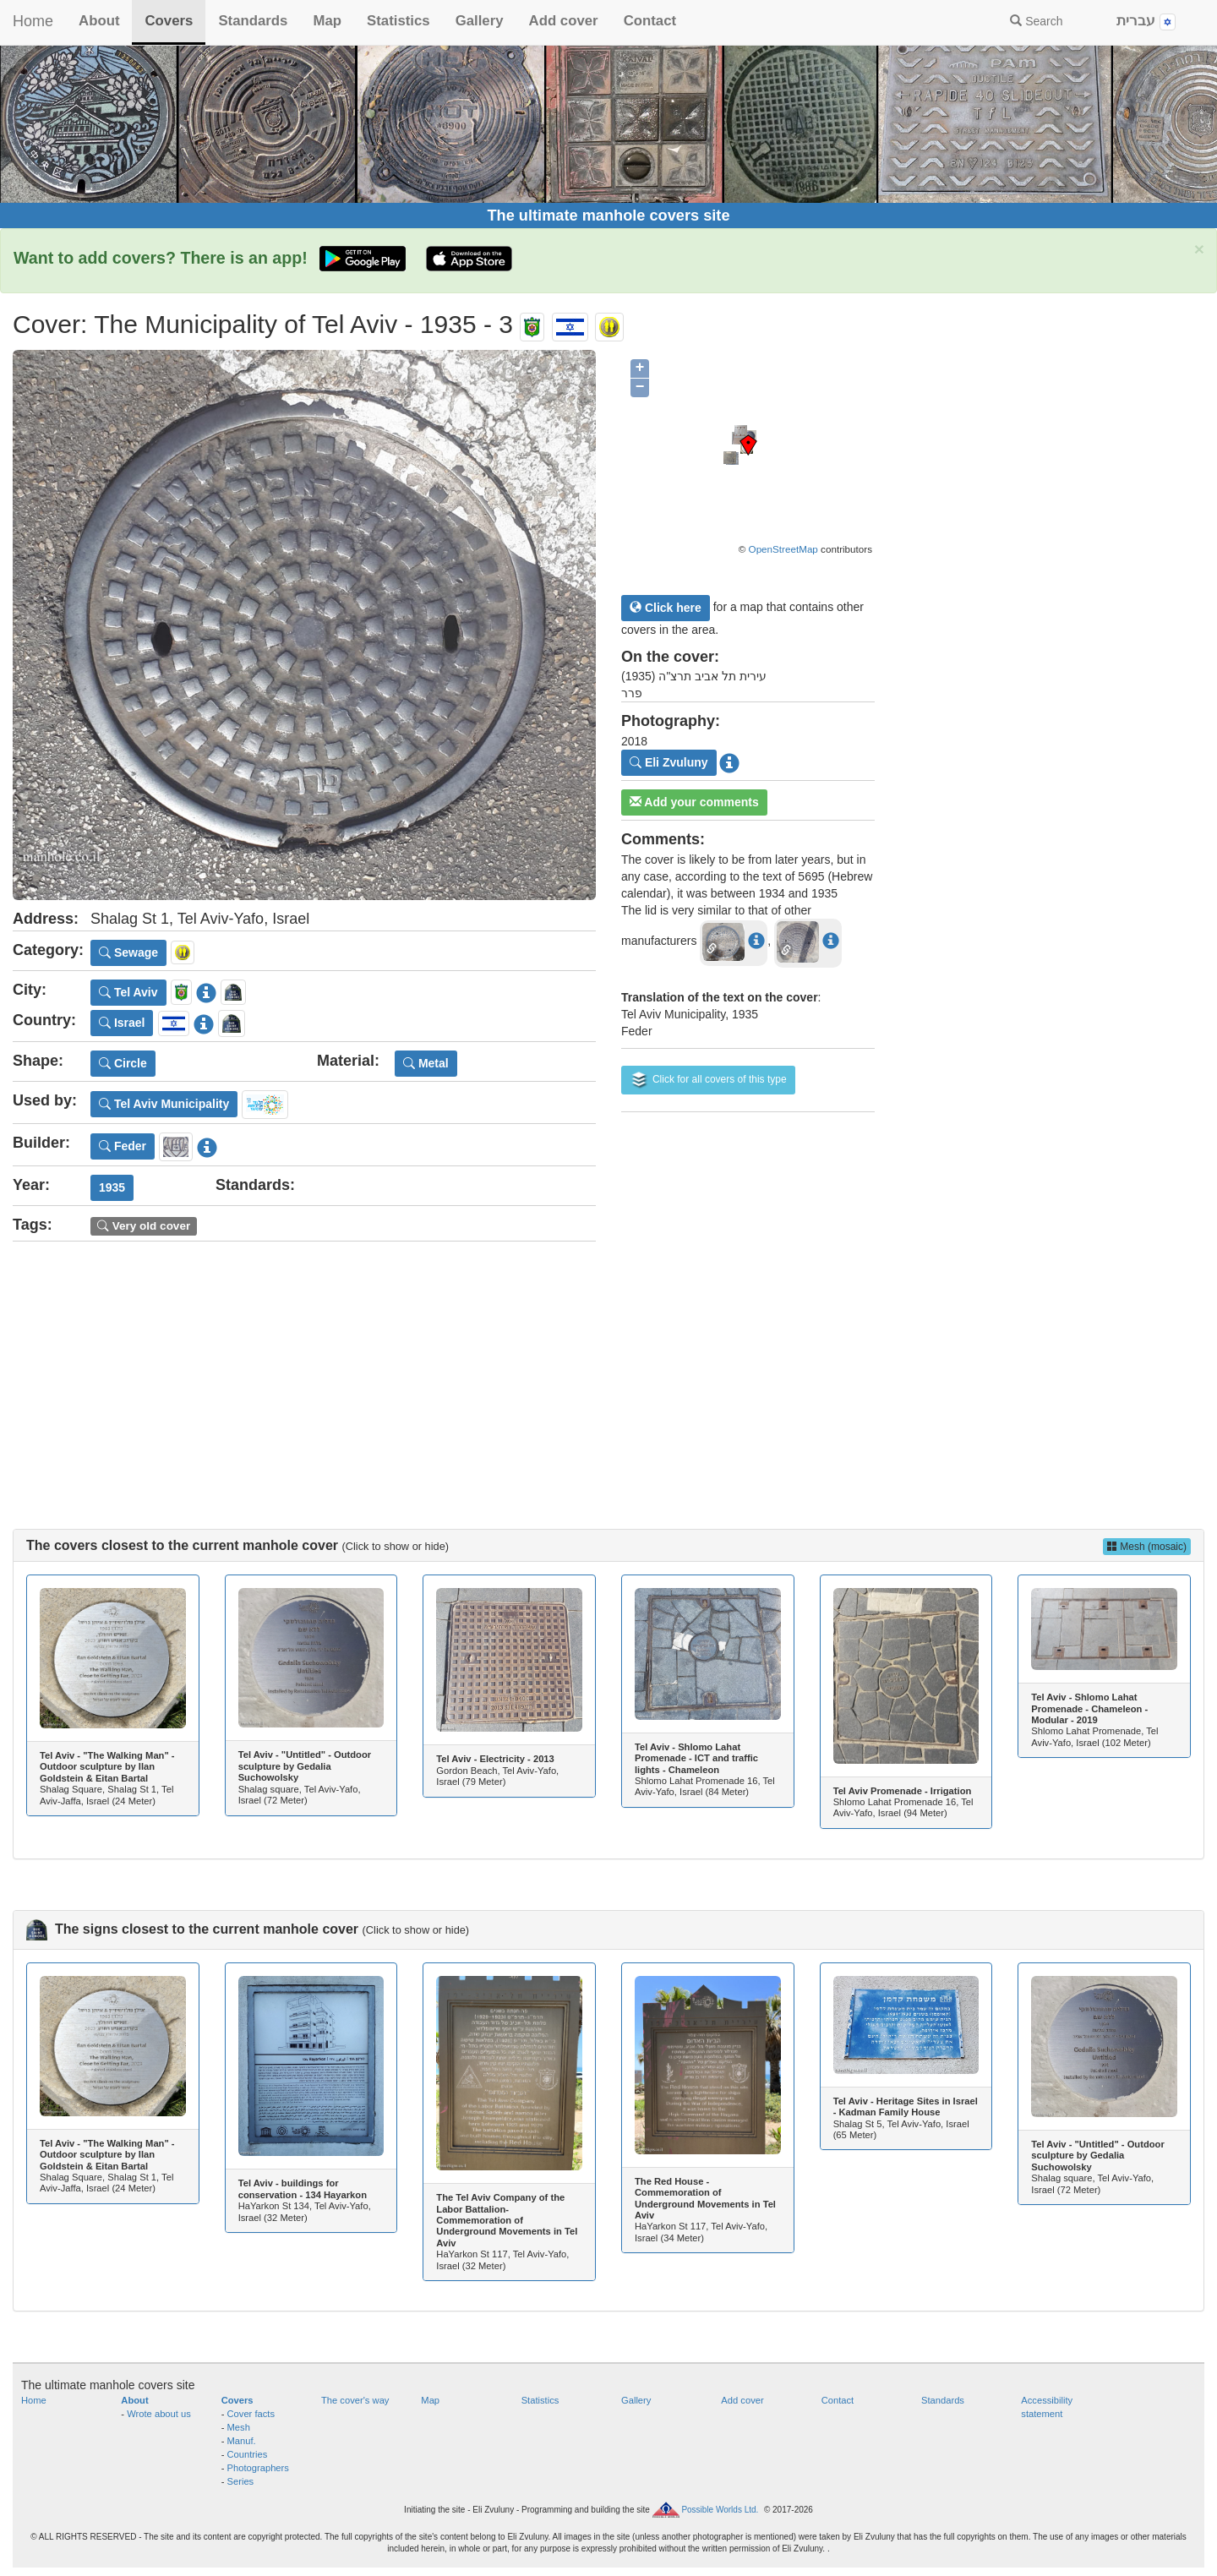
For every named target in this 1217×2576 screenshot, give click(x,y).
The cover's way (355, 2400)
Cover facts (251, 2414)
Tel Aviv (128, 992)
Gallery (480, 21)
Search (1036, 21)
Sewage (128, 952)
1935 (112, 1187)
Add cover (563, 21)
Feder (122, 1146)
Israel (122, 1022)
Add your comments (694, 802)
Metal (426, 1063)
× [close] (1199, 249)
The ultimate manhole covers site (608, 215)
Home (33, 21)
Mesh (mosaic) (1147, 1547)
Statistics (398, 21)
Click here (665, 607)
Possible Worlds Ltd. (719, 2509)
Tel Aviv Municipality (164, 1104)
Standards (252, 21)
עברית (1146, 21)
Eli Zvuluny (669, 762)
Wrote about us (159, 2414)
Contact (650, 21)
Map (327, 21)
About (99, 21)
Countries (247, 2454)
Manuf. (241, 2441)
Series (240, 2481)
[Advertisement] (608, 1368)
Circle (123, 1063)
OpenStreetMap (783, 548)
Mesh (238, 2427)
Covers (169, 21)
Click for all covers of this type (708, 1080)
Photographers (258, 2468)
